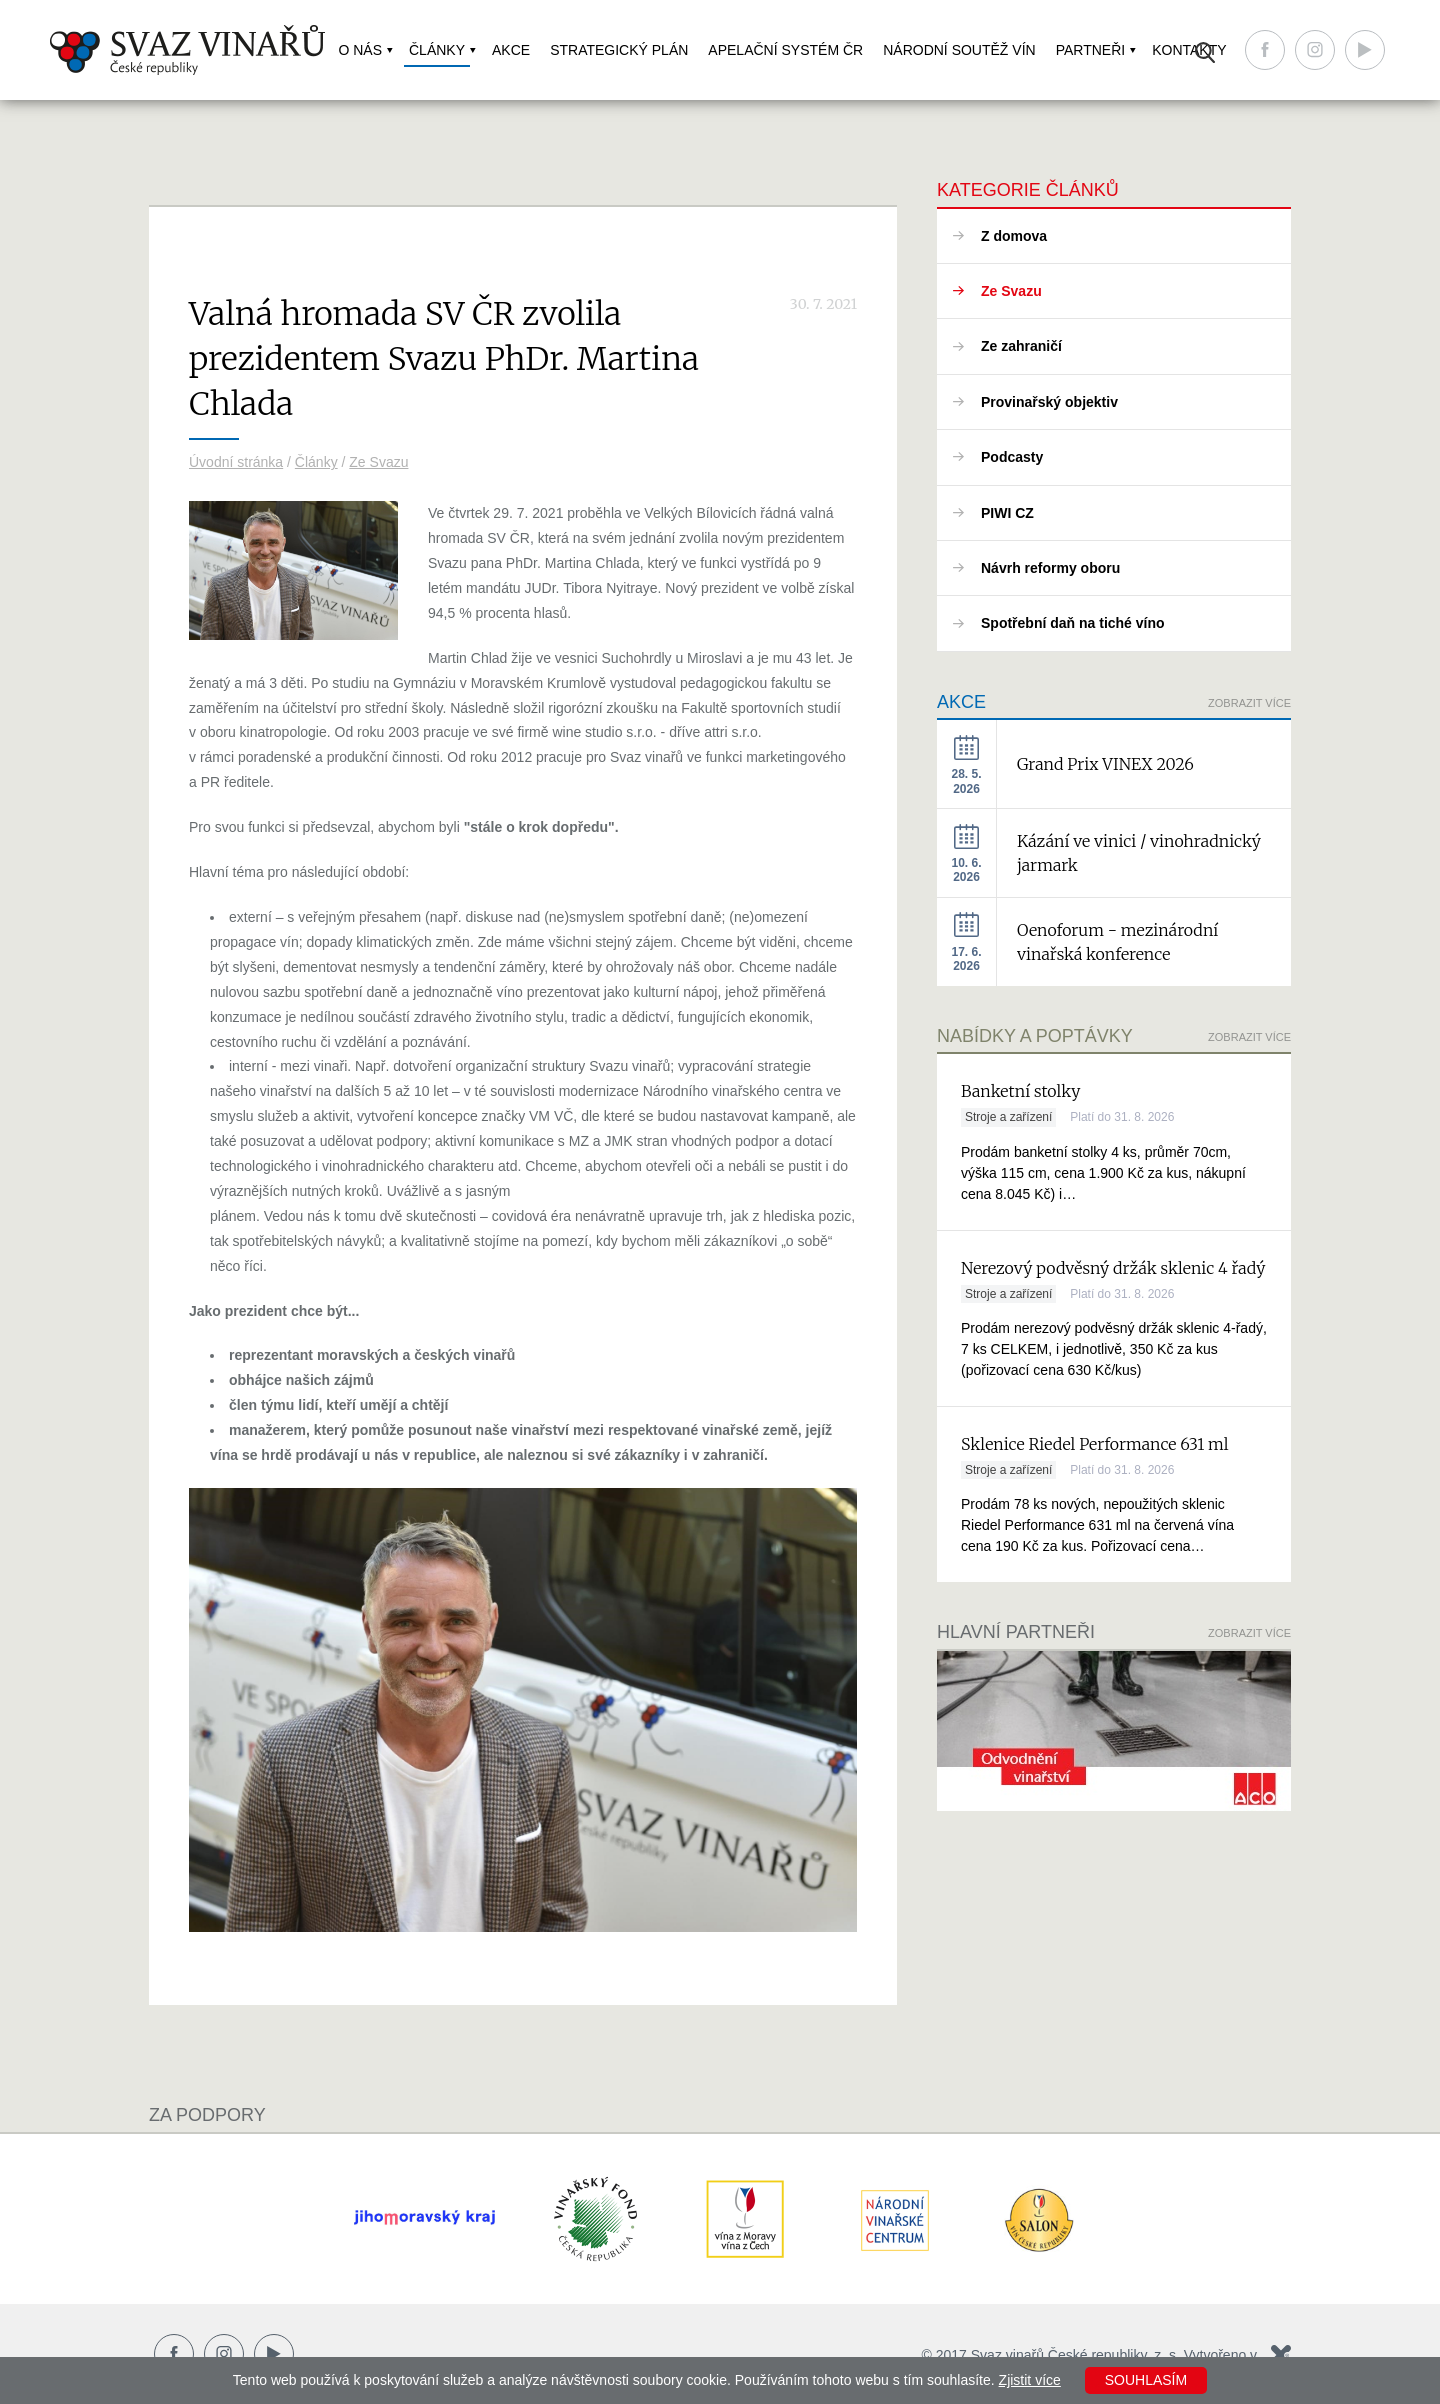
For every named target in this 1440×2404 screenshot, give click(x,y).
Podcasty (1012, 457)
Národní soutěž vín (959, 50)
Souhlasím (1146, 2380)
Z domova (1014, 236)
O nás (360, 50)
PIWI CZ (1007, 513)
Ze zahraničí (1021, 346)
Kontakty (1189, 50)
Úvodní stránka (236, 462)
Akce (511, 50)
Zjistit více (1030, 2380)
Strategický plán (619, 50)
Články (437, 50)
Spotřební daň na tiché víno (1073, 623)
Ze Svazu (378, 462)
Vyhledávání (1205, 52)
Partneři (1091, 50)
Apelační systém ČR (785, 50)
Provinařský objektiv (1049, 402)
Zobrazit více (1249, 703)
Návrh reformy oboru (1050, 568)
